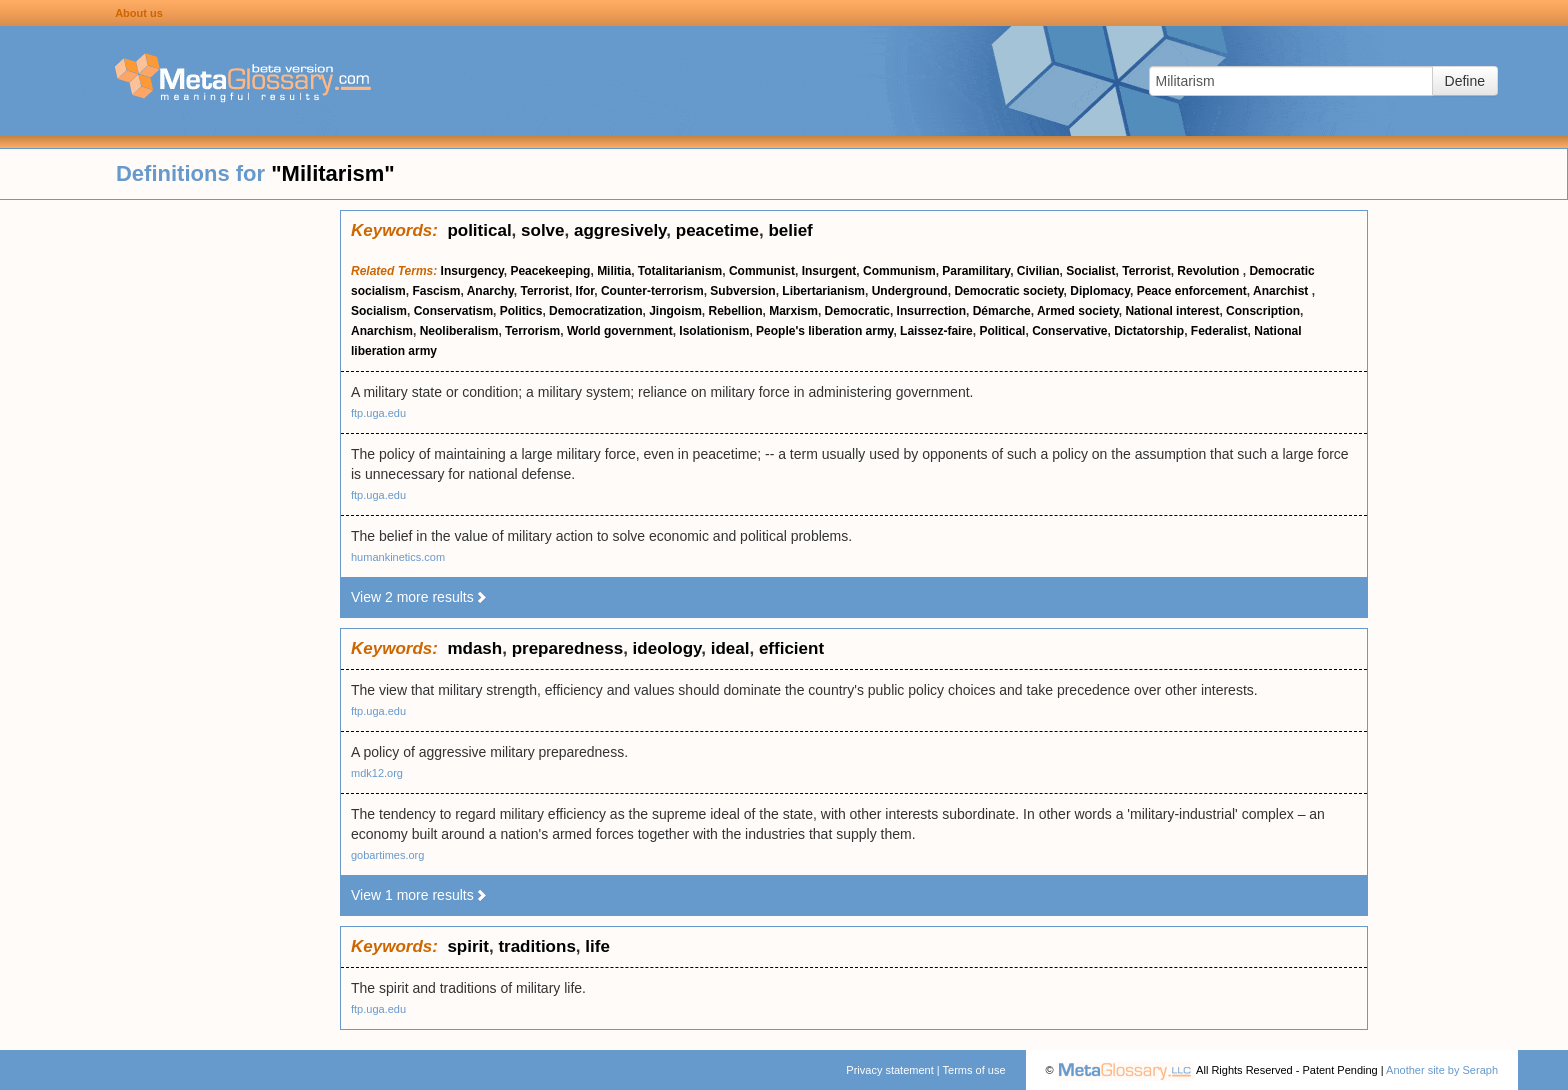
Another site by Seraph (1442, 1070)
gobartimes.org (387, 855)
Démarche (1002, 311)
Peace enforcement (1192, 291)
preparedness (568, 648)
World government (620, 331)
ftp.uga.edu (378, 413)
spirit (468, 946)
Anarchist (1282, 291)
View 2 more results (419, 597)
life (597, 946)
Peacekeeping (550, 271)
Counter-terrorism (652, 291)
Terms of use (974, 1070)
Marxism (793, 311)
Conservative (1069, 331)
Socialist (1090, 271)
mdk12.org (377, 773)
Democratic (857, 311)
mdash (474, 648)
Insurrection (931, 311)
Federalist (1219, 331)
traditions (536, 946)
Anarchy (490, 291)
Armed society (1078, 311)
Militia (614, 271)
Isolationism (714, 331)
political (479, 230)
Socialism (379, 311)
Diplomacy (1100, 291)
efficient (791, 648)
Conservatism (453, 311)
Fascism (436, 291)
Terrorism (532, 331)
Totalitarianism (680, 271)
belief (790, 230)
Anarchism (382, 331)
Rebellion (736, 311)
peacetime (717, 230)
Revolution (1209, 271)
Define (1465, 81)
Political (1002, 331)
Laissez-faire (936, 331)
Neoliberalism (459, 331)
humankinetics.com (398, 557)
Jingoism (675, 311)
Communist (762, 271)
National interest (1172, 311)
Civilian (1038, 271)
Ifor (585, 291)
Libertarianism (823, 291)
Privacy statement (889, 1070)
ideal (730, 648)
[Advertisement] (170, 510)
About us (139, 13)
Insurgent (829, 271)
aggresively (620, 230)
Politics (521, 311)
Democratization (595, 311)
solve (542, 230)
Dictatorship (1149, 331)
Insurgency (472, 271)
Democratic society (1008, 291)
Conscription (1263, 311)
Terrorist (1146, 271)
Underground (910, 291)
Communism (899, 271)
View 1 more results (419, 895)
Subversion (742, 291)
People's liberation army (824, 331)
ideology (667, 648)
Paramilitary (976, 271)
